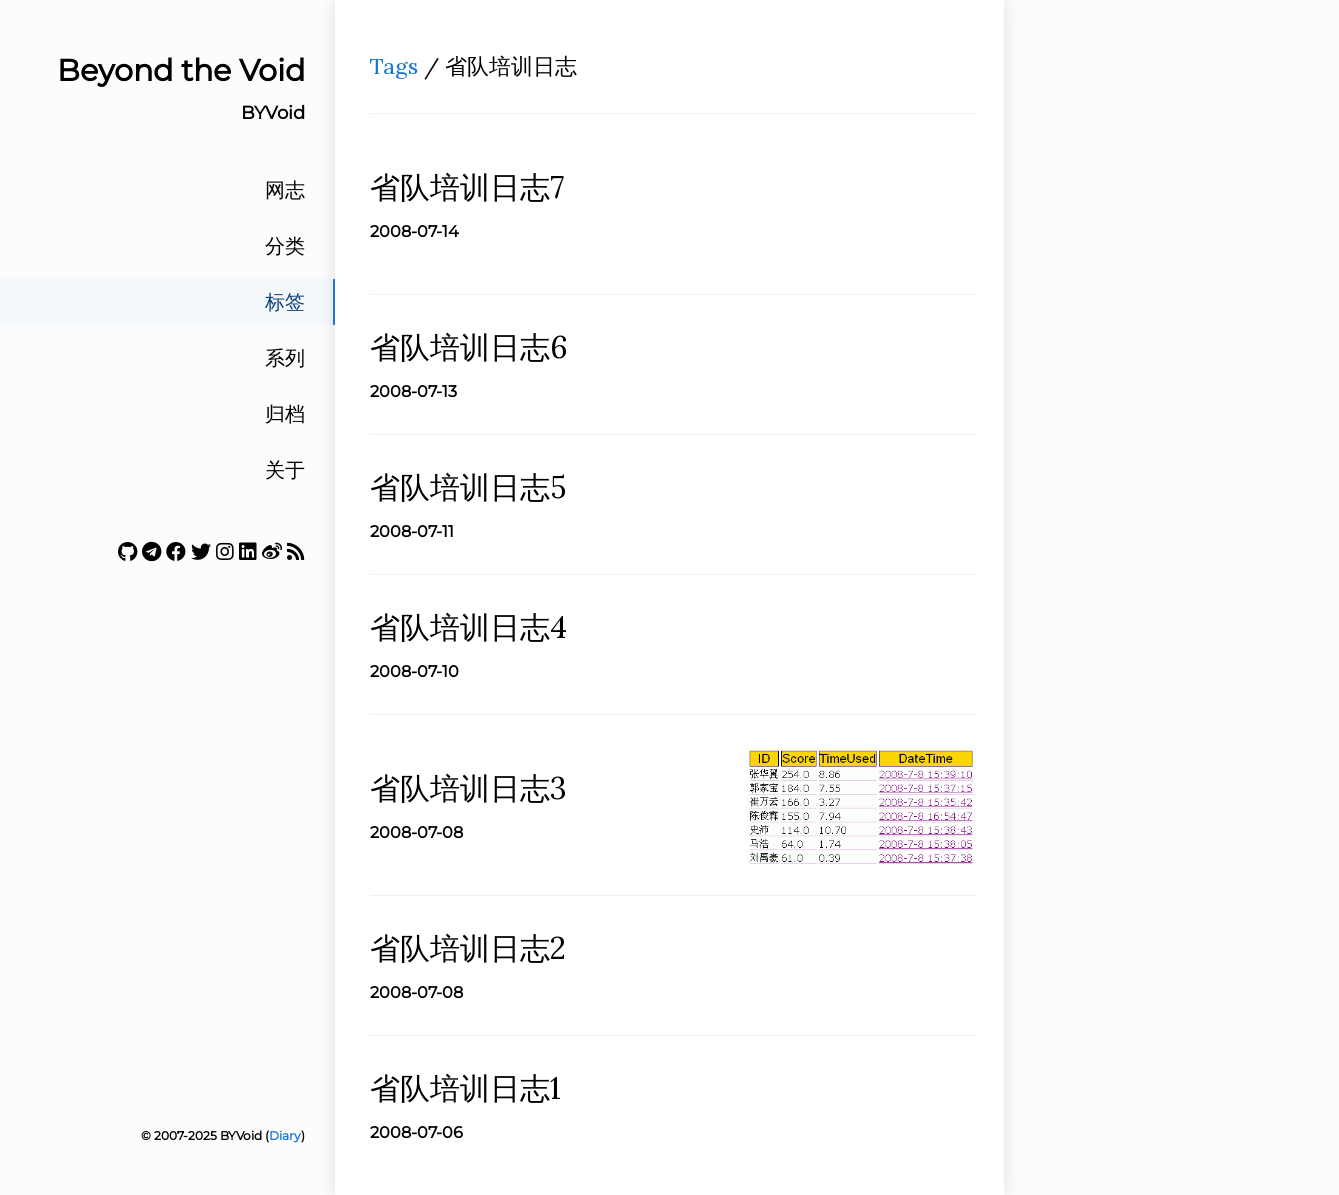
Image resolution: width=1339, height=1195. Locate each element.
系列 (285, 358)
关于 (285, 470)
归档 (285, 414)
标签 (285, 302)
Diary (285, 1135)
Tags (394, 66)
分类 (285, 246)
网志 (285, 190)
